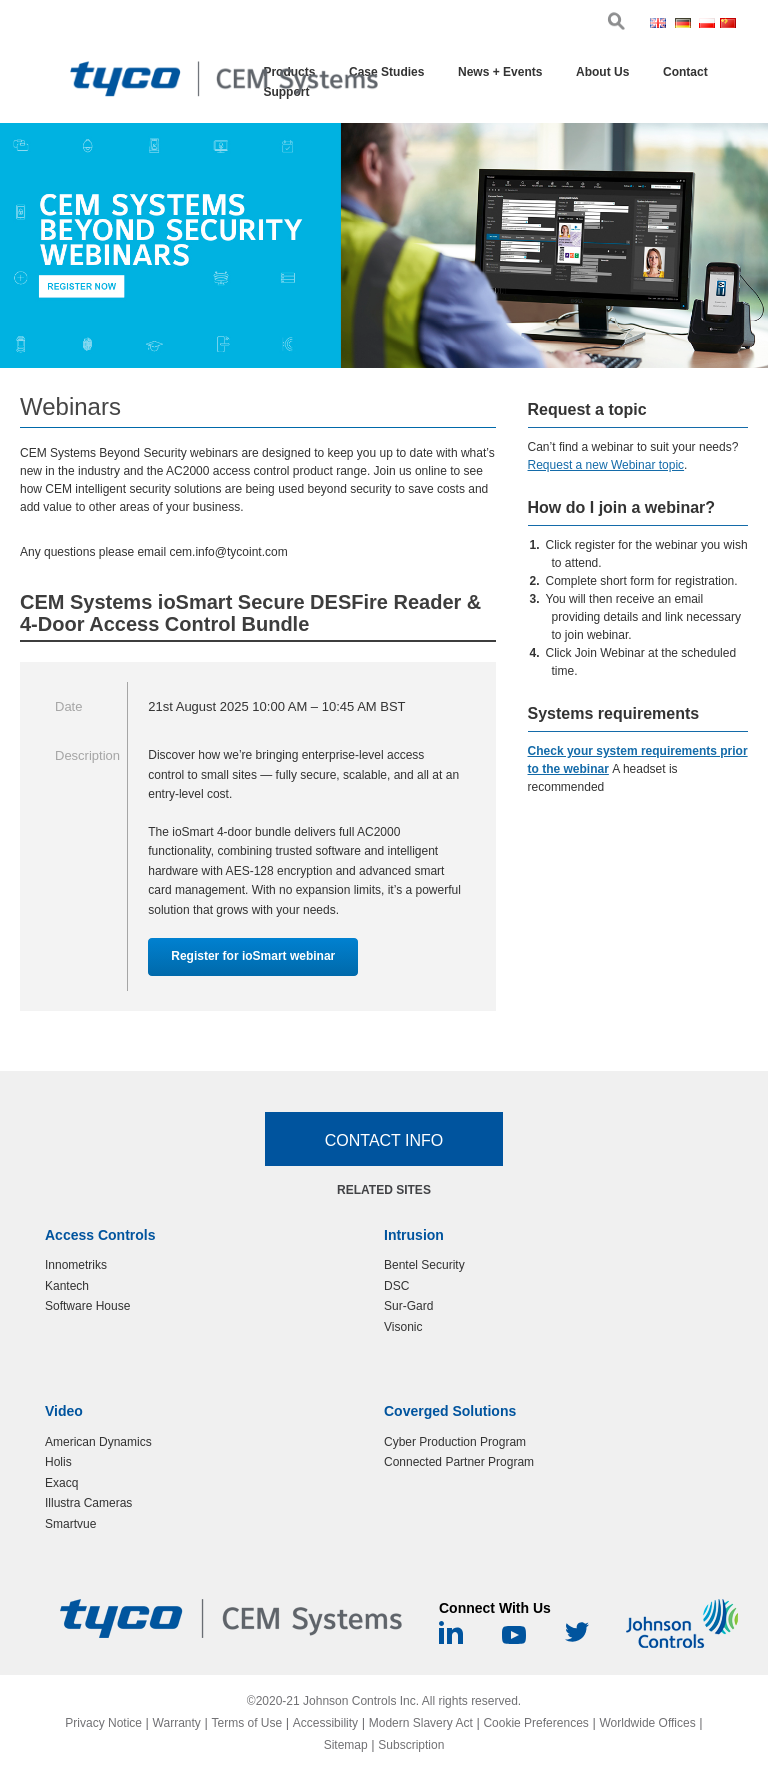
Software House (87, 1306)
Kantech (67, 1286)
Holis (58, 1462)
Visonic (403, 1327)
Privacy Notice (103, 1723)
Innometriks (76, 1265)
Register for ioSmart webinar (253, 956)
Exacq (61, 1483)
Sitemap (346, 1745)
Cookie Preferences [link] (535, 1723)
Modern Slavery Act (421, 1723)
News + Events (500, 72)
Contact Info (384, 1140)
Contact (685, 72)
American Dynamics (98, 1442)
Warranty (177, 1723)
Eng (660, 25)
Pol (707, 25)
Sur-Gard (408, 1306)
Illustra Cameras (88, 1503)
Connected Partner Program (459, 1462)
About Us (602, 72)
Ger (685, 25)
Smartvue (70, 1524)
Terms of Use (246, 1723)
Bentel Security (424, 1265)
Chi (729, 25)
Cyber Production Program (455, 1442)
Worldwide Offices (647, 1723)
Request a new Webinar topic (606, 465)
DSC (396, 1286)
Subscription (411, 1745)
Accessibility (325, 1723)
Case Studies (386, 72)
